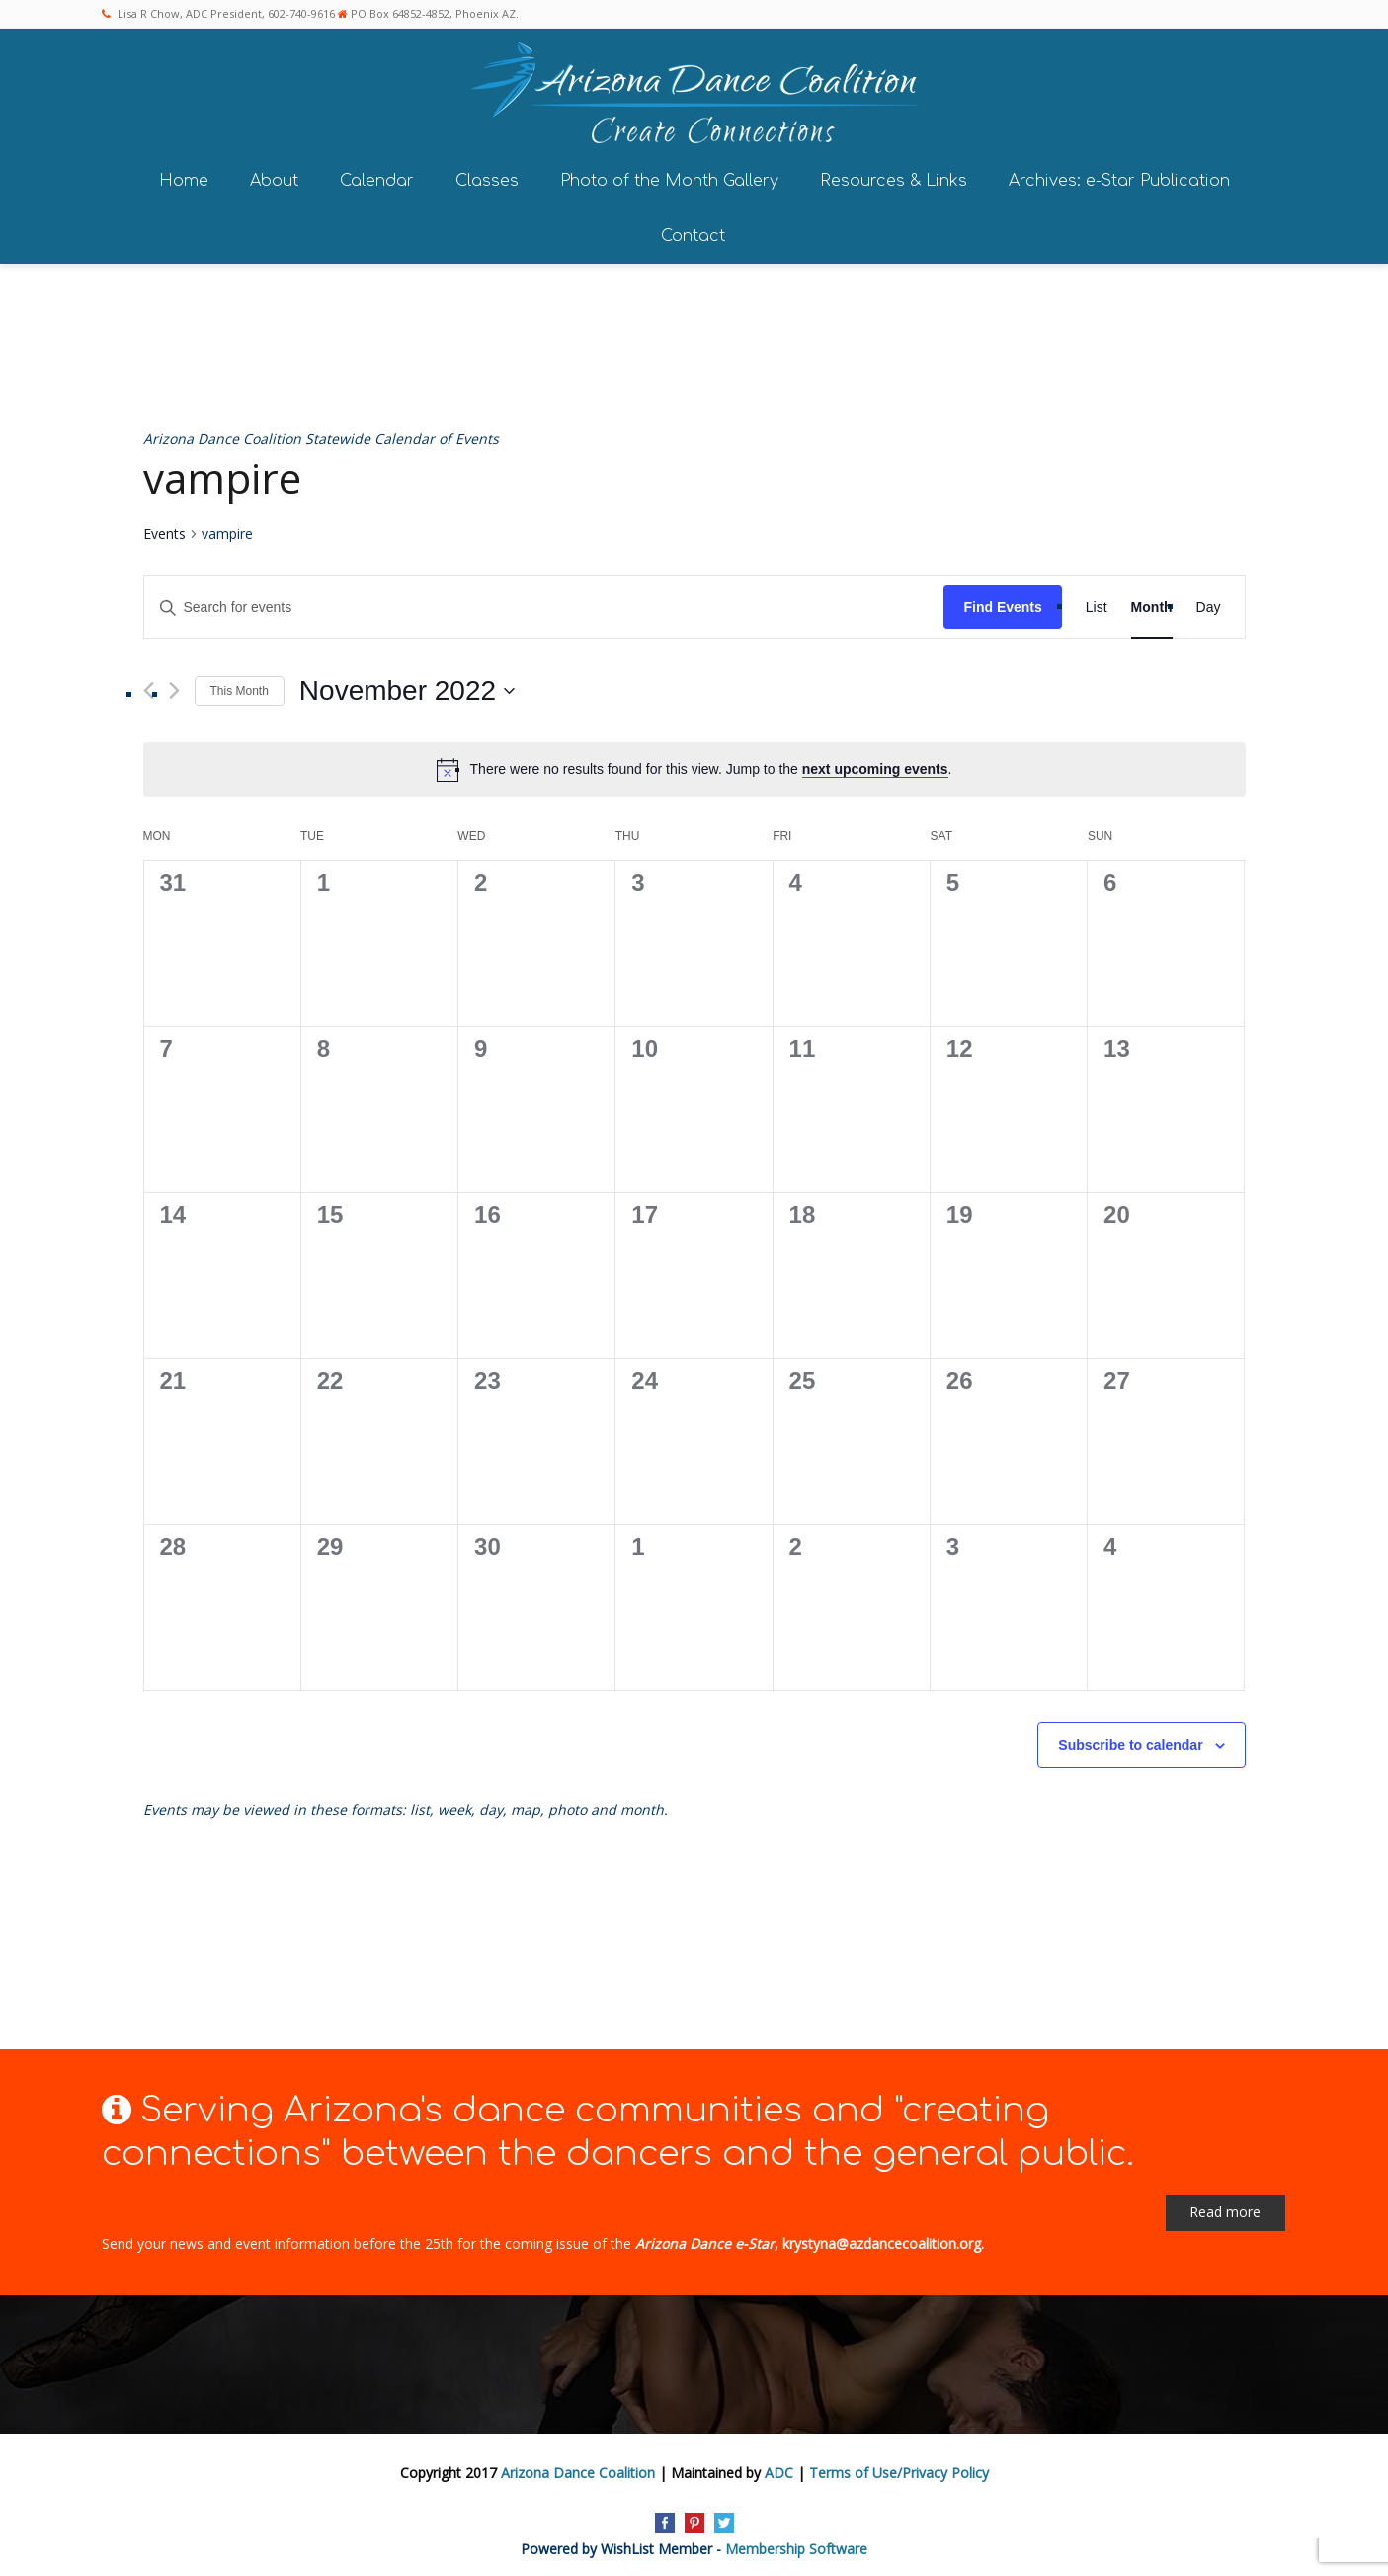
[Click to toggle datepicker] (407, 686)
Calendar (377, 176)
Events (164, 529)
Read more (1225, 2208)
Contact (693, 231)
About (274, 176)
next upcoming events (875, 765)
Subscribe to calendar (1130, 1741)
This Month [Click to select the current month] (239, 686)
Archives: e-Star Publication (1119, 176)
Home (183, 176)
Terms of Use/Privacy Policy (899, 2468)
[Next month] (174, 686)
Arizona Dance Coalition (578, 2468)
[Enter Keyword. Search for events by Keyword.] (544, 603)
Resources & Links (893, 176)
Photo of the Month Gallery (669, 176)
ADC (779, 2468)
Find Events (1002, 603)
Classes (487, 176)
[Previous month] (148, 686)
